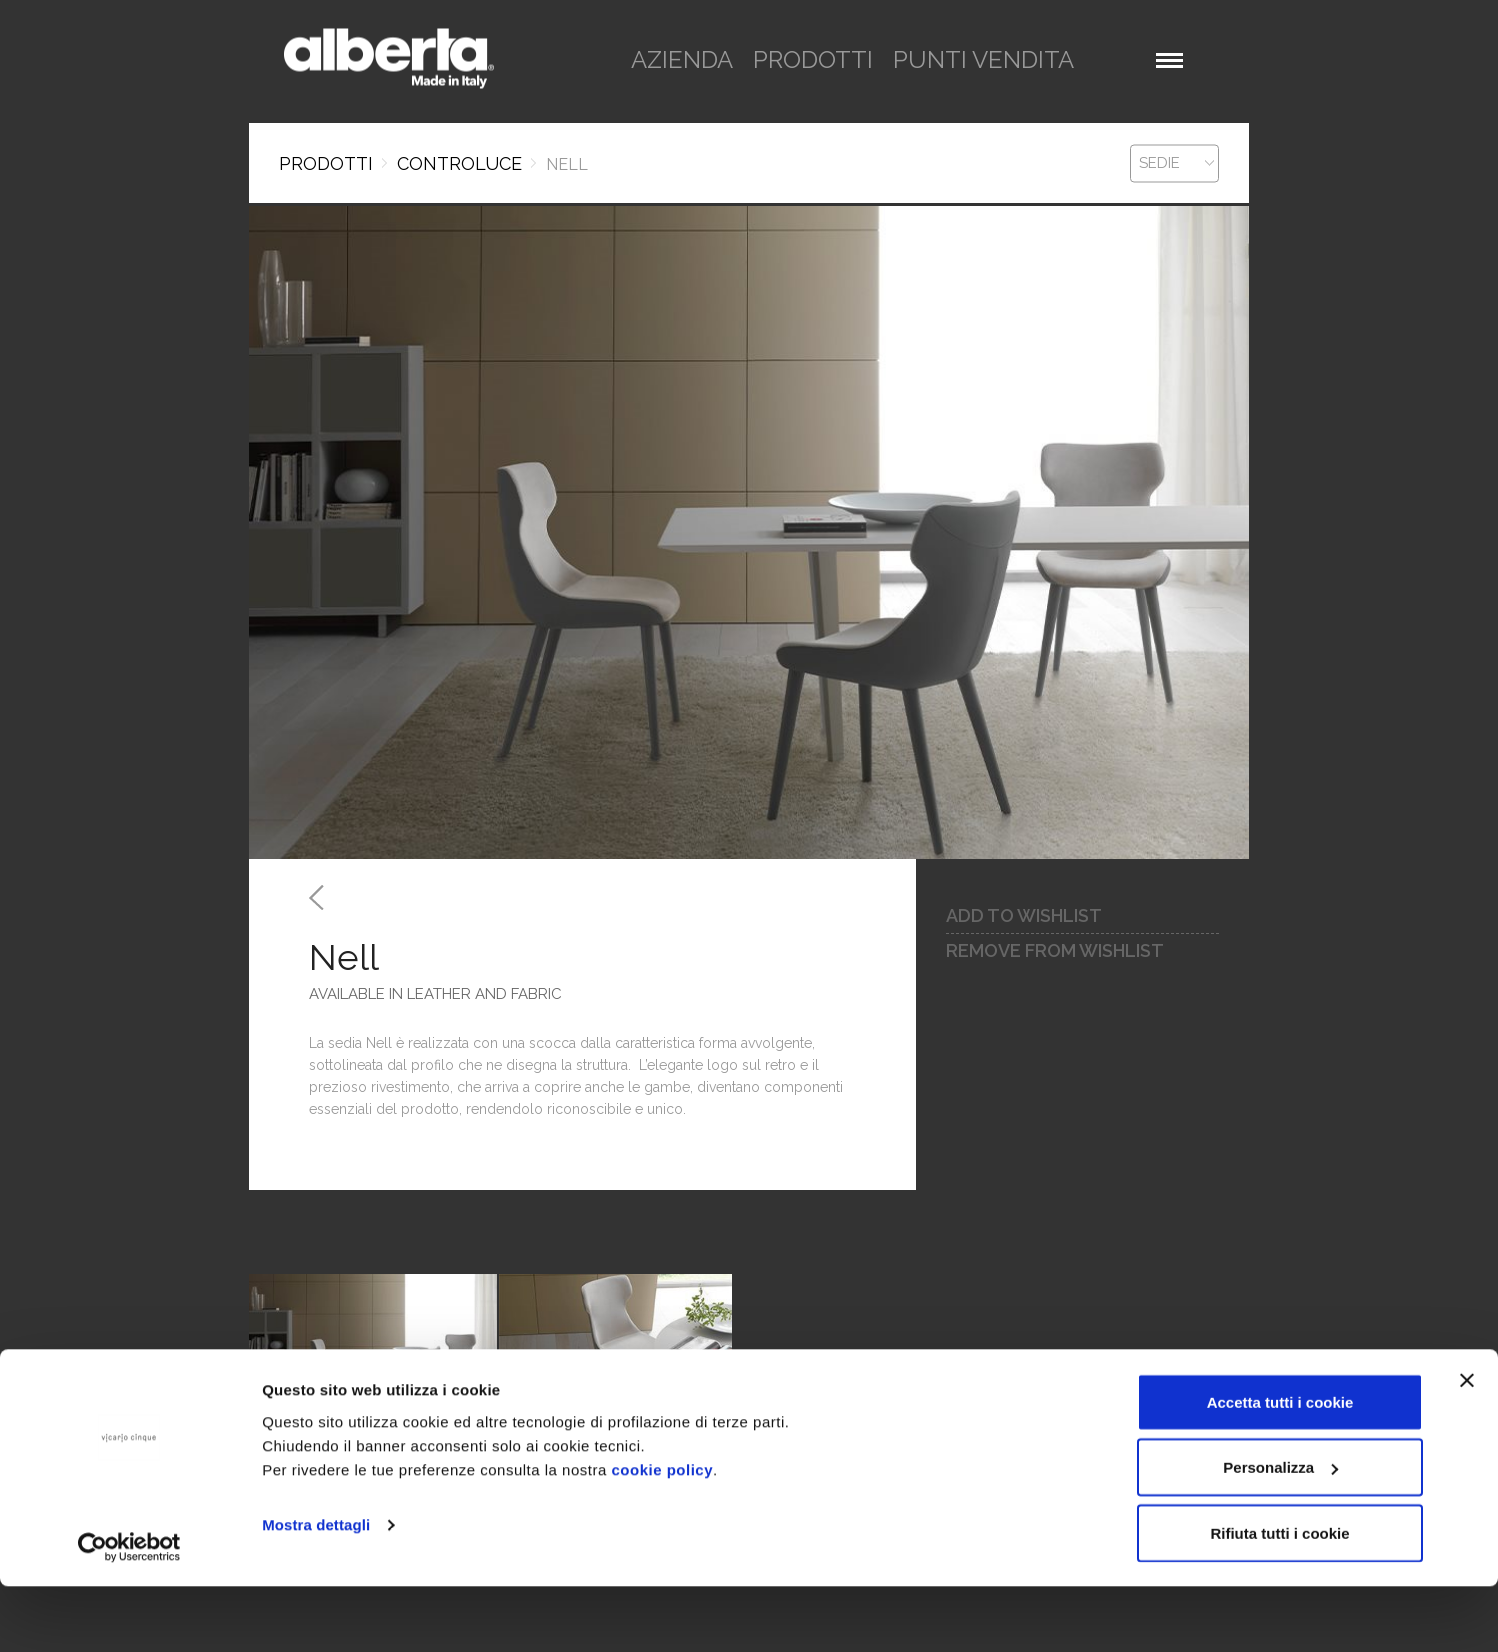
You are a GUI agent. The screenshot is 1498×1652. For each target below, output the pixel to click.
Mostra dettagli (316, 1590)
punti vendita (983, 59)
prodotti (813, 59)
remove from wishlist (1055, 950)
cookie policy (662, 1535)
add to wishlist (1024, 915)
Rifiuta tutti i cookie (1279, 1598)
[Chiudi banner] (1467, 1446)
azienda (682, 59)
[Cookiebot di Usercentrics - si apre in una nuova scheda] (129, 1613)
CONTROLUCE (459, 163)
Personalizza (1280, 1533)
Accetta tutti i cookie (1280, 1467)
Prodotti (326, 163)
